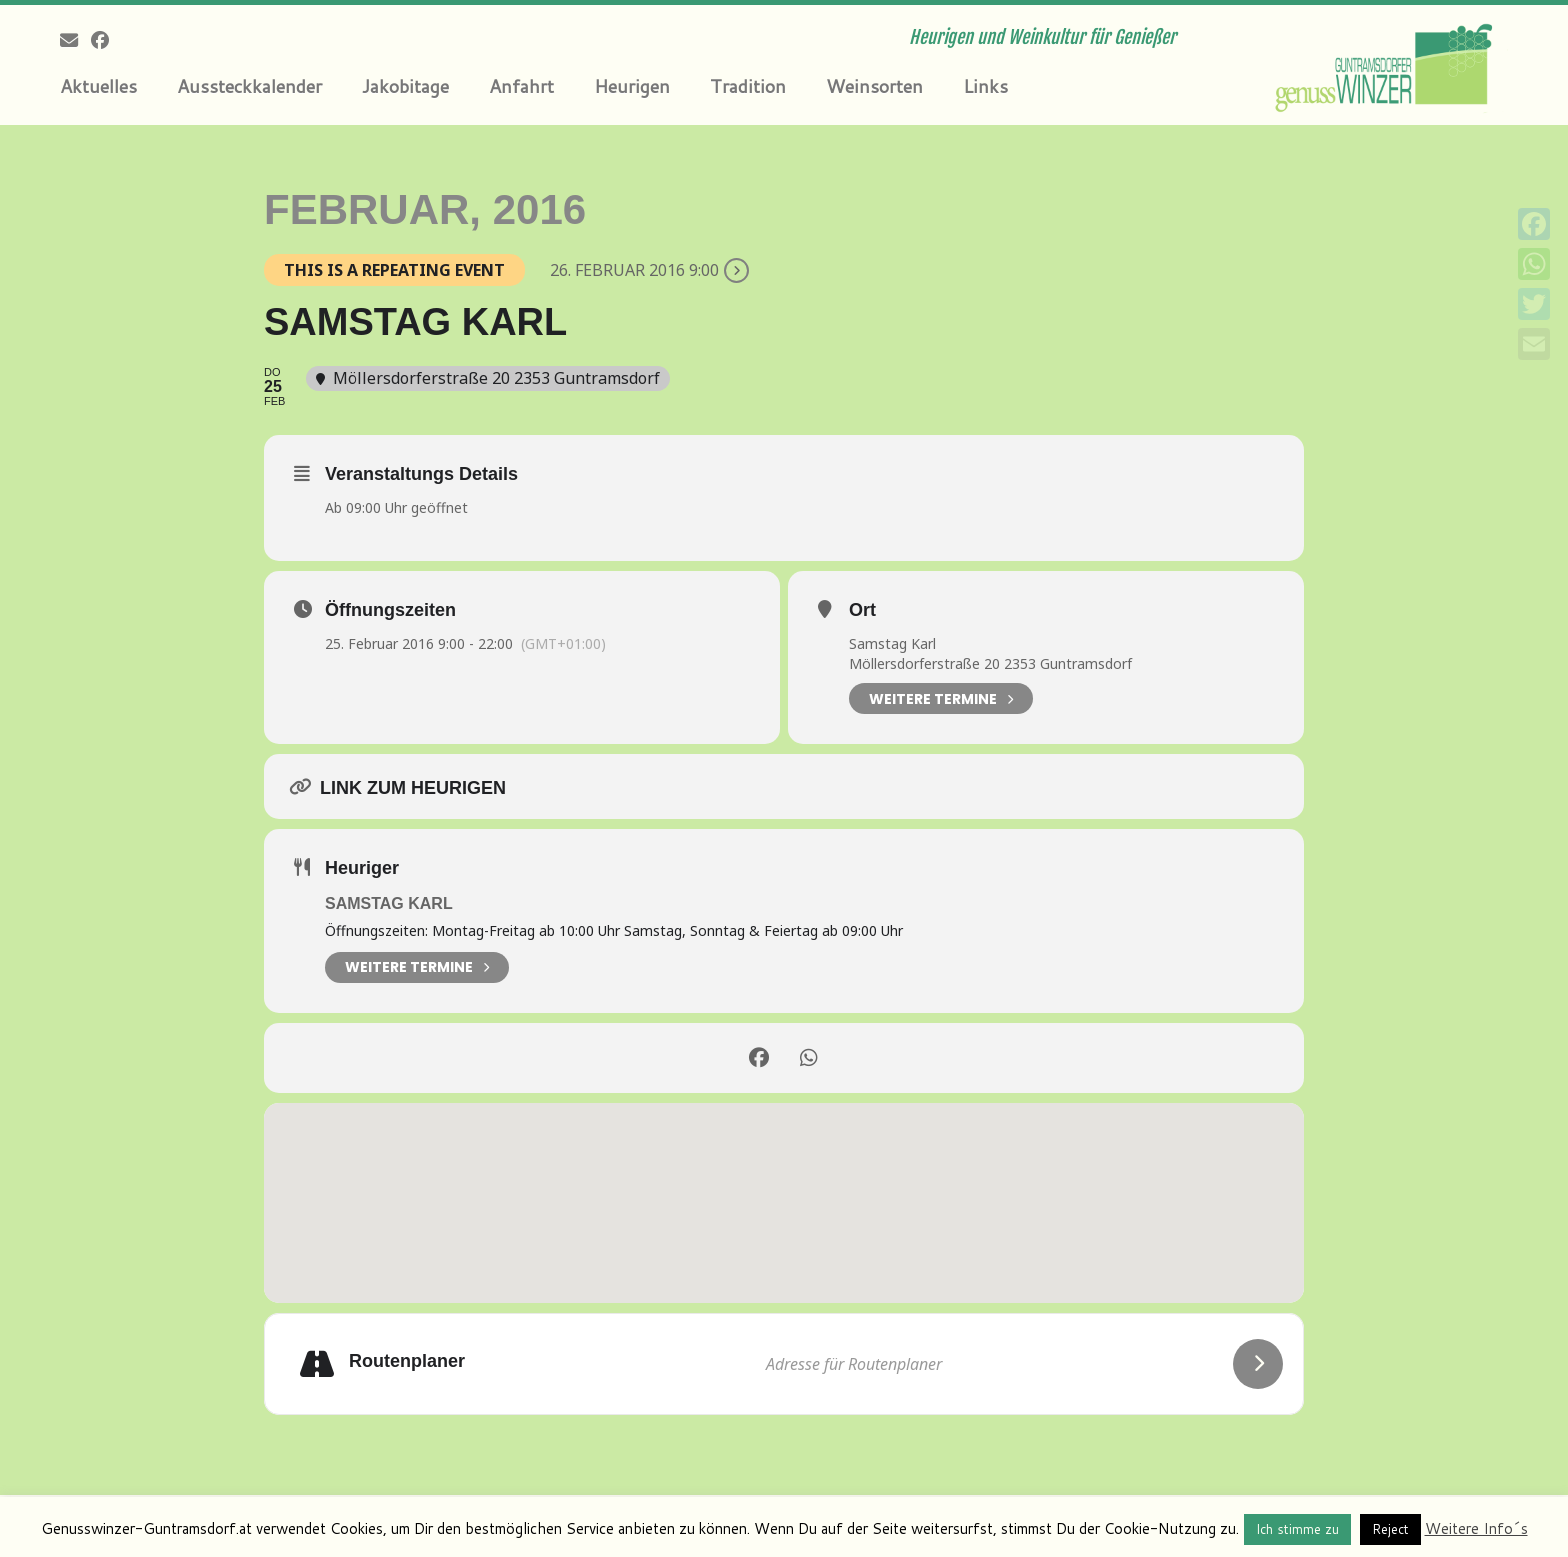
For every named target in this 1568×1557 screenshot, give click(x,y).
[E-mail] (75, 40)
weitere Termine (417, 967)
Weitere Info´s (1476, 1528)
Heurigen (632, 86)
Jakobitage (405, 86)
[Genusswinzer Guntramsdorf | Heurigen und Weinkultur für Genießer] (1387, 65)
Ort (862, 610)
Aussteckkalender (249, 86)
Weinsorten (874, 86)
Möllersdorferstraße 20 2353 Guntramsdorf (990, 663)
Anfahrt (521, 86)
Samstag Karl (892, 643)
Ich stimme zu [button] (1297, 1529)
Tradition (748, 86)
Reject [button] (1390, 1529)
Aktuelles (98, 86)
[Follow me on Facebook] (106, 40)
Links (985, 86)
